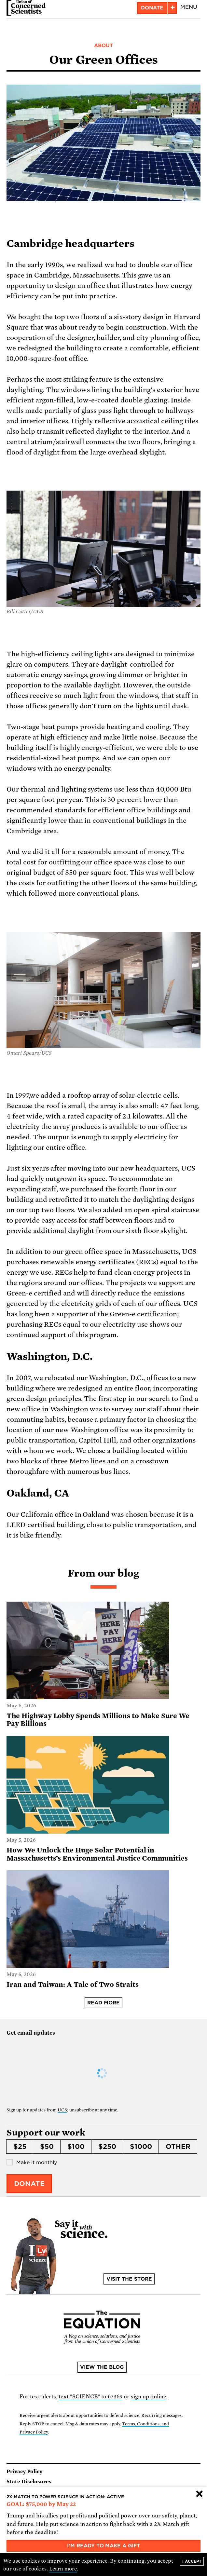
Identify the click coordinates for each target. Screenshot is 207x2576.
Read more (103, 2003)
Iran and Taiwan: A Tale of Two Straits (72, 1984)
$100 (76, 2146)
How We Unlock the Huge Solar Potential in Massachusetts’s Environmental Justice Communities (97, 1854)
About (103, 45)
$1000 (141, 2146)
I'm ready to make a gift (103, 2546)
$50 (47, 2146)
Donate (152, 8)
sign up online (148, 2396)
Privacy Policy (24, 2471)
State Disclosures (29, 2482)
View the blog (102, 2367)
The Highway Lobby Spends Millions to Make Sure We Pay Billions (98, 1720)
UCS (62, 2110)
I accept (191, 2561)
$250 (107, 2146)
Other (178, 2146)
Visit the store (129, 2279)
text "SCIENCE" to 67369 (91, 2396)
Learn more (63, 2569)
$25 (19, 2146)
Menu (188, 7)
